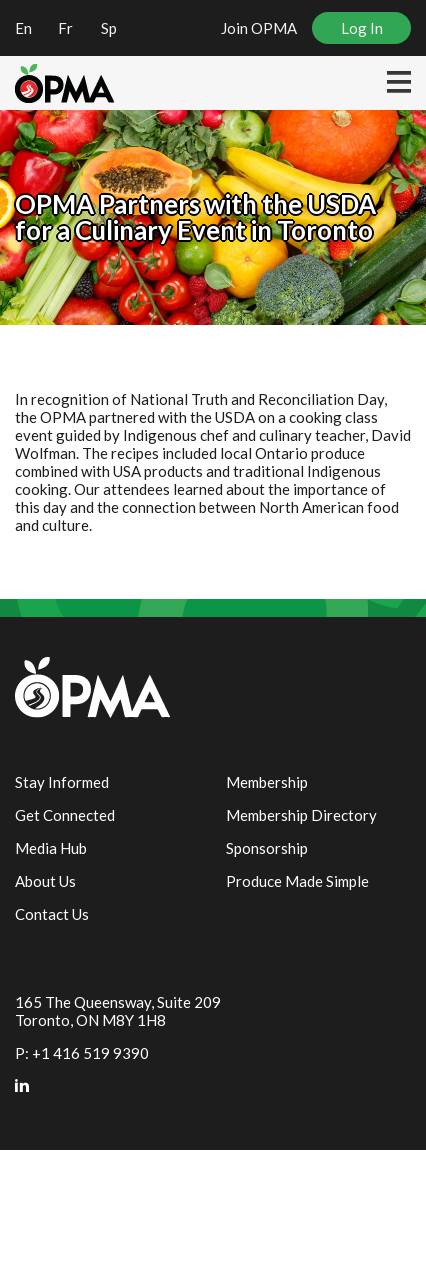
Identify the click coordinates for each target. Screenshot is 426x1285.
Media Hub (51, 848)
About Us (45, 881)
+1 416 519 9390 (90, 1053)
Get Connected (65, 815)
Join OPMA (259, 28)
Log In (362, 28)
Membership (267, 782)
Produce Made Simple (297, 881)
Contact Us (52, 914)
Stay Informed (62, 782)
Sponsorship (267, 848)
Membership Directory (301, 815)
